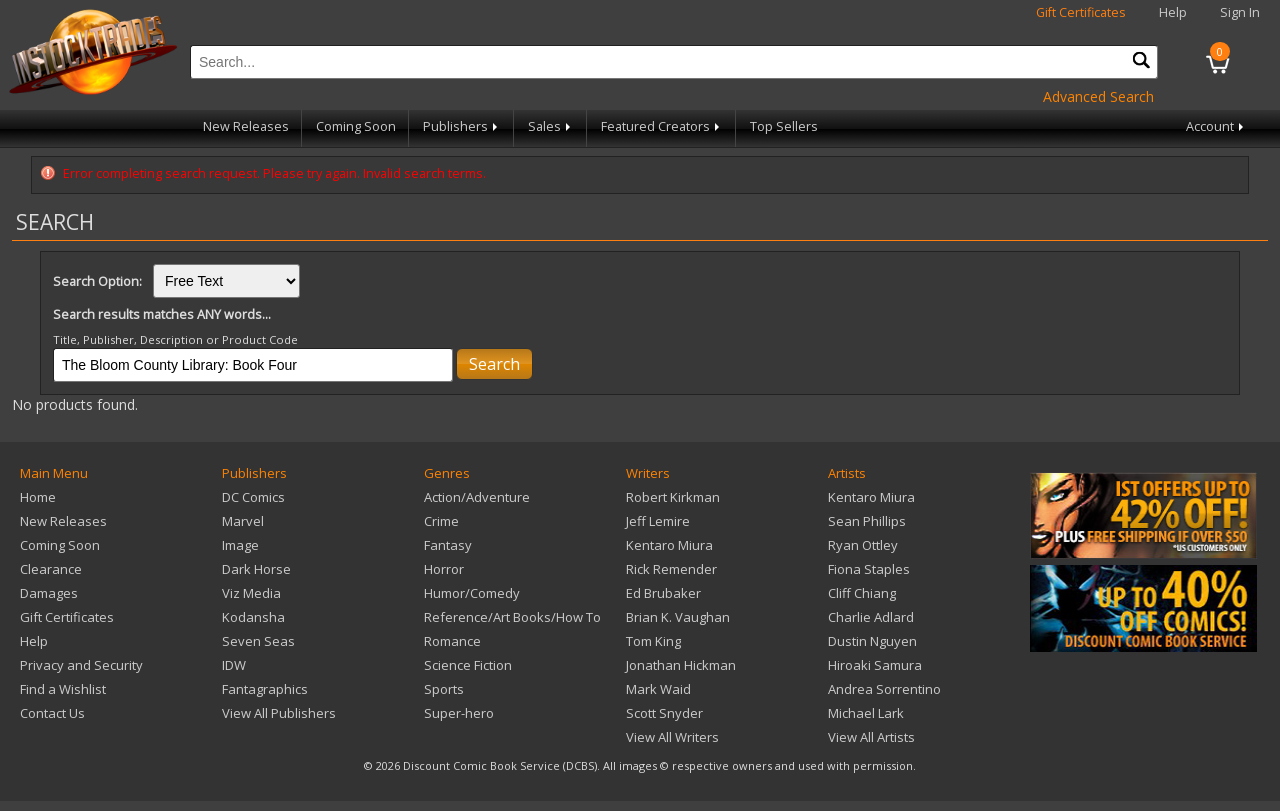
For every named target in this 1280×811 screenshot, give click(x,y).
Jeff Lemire (658, 521)
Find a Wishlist (63, 689)
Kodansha (253, 617)
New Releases (246, 126)
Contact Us (52, 713)
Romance (452, 641)
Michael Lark (866, 713)
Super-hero (459, 713)
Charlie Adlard (871, 617)
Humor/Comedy (472, 593)
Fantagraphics (265, 689)
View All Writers (672, 737)
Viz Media (251, 593)
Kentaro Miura (669, 545)
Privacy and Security (81, 665)
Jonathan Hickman (681, 665)
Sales (551, 126)
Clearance (51, 569)
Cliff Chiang (862, 593)
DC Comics (253, 497)
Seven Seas (258, 641)
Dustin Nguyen (872, 641)
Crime (441, 521)
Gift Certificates (1081, 12)
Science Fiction (468, 665)
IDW (234, 665)
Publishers (462, 126)
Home (38, 497)
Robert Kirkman (673, 497)
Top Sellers (784, 126)
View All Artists (871, 737)
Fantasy (448, 545)
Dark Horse (256, 569)
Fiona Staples (869, 569)
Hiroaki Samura (875, 665)
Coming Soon (356, 126)
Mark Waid (658, 689)
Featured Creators (662, 126)
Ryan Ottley (863, 545)
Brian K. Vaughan (678, 617)
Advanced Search (1098, 96)
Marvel (243, 521)
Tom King (653, 641)
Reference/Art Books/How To (512, 617)
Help (1173, 12)
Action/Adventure (477, 497)
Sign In (1240, 12)
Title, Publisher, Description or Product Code (175, 339)
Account (1216, 126)
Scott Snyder (664, 713)
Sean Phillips (867, 521)
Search (494, 364)
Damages (49, 593)
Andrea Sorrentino (884, 689)
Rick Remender (671, 569)
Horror (444, 569)
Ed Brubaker (663, 593)
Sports (444, 689)
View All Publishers (279, 713)
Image (240, 545)
